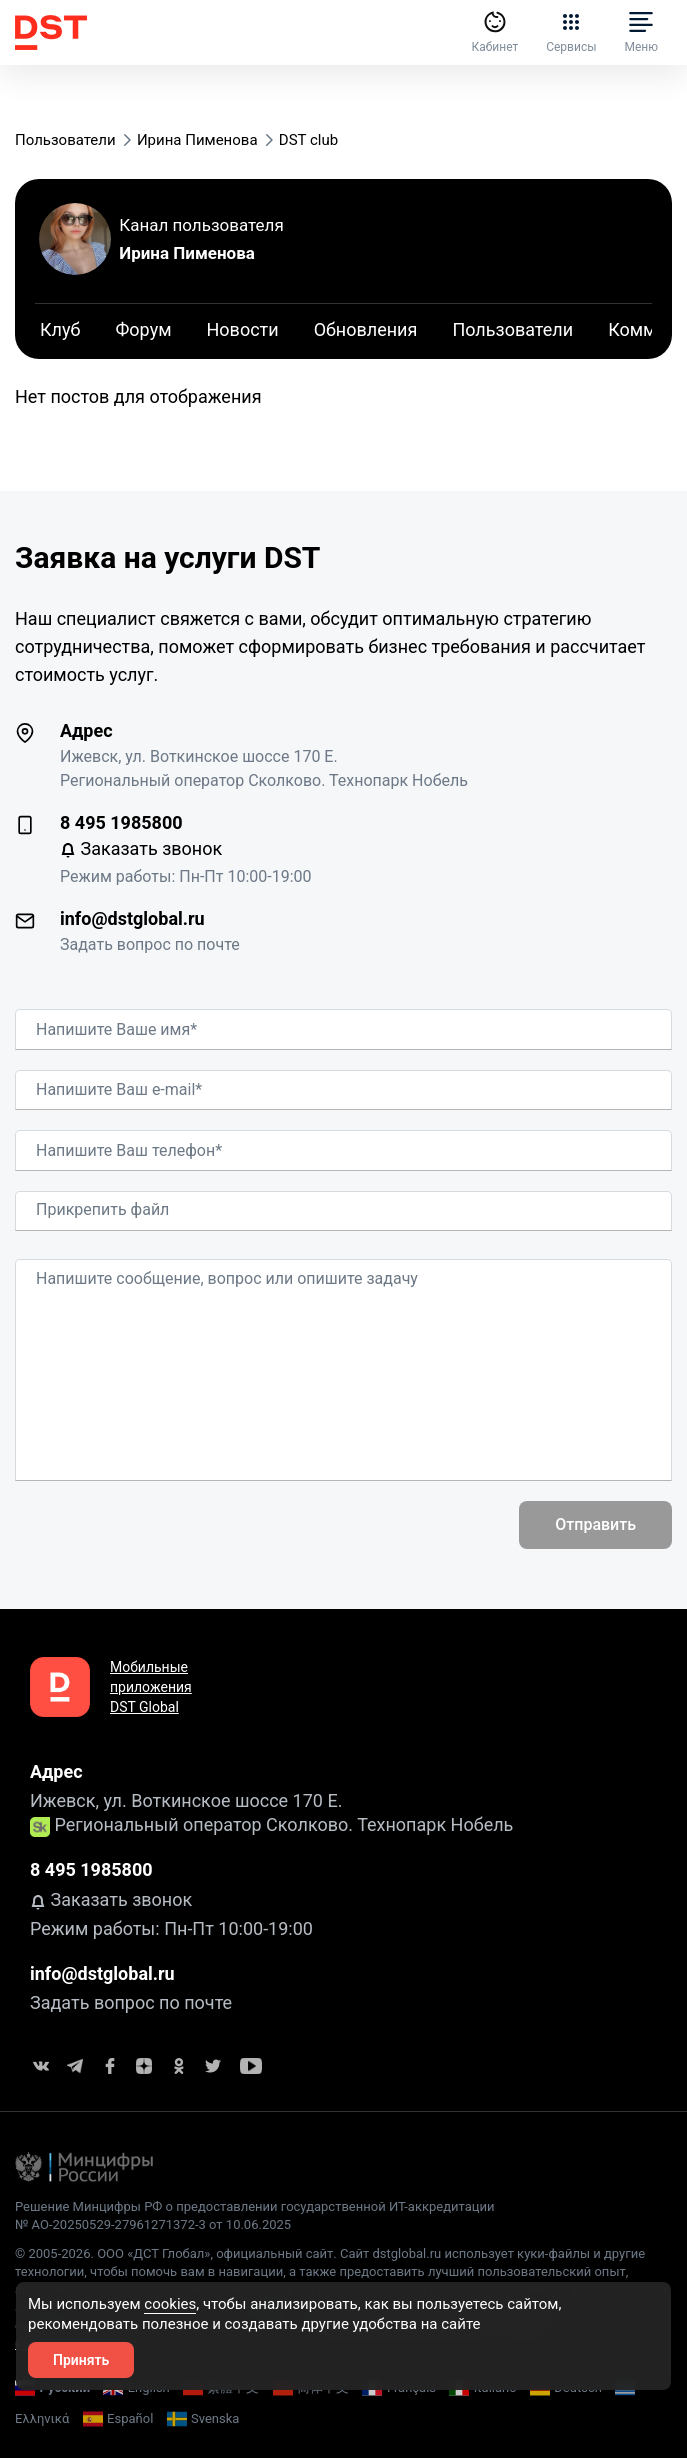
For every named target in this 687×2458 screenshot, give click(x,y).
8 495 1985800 (121, 822)
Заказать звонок (141, 848)
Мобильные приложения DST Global (151, 1687)
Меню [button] (640, 32)
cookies (170, 2304)
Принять (81, 2360)
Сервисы (568, 32)
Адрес (86, 730)
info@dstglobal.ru (132, 918)
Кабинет (489, 32)
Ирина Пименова (187, 253)
